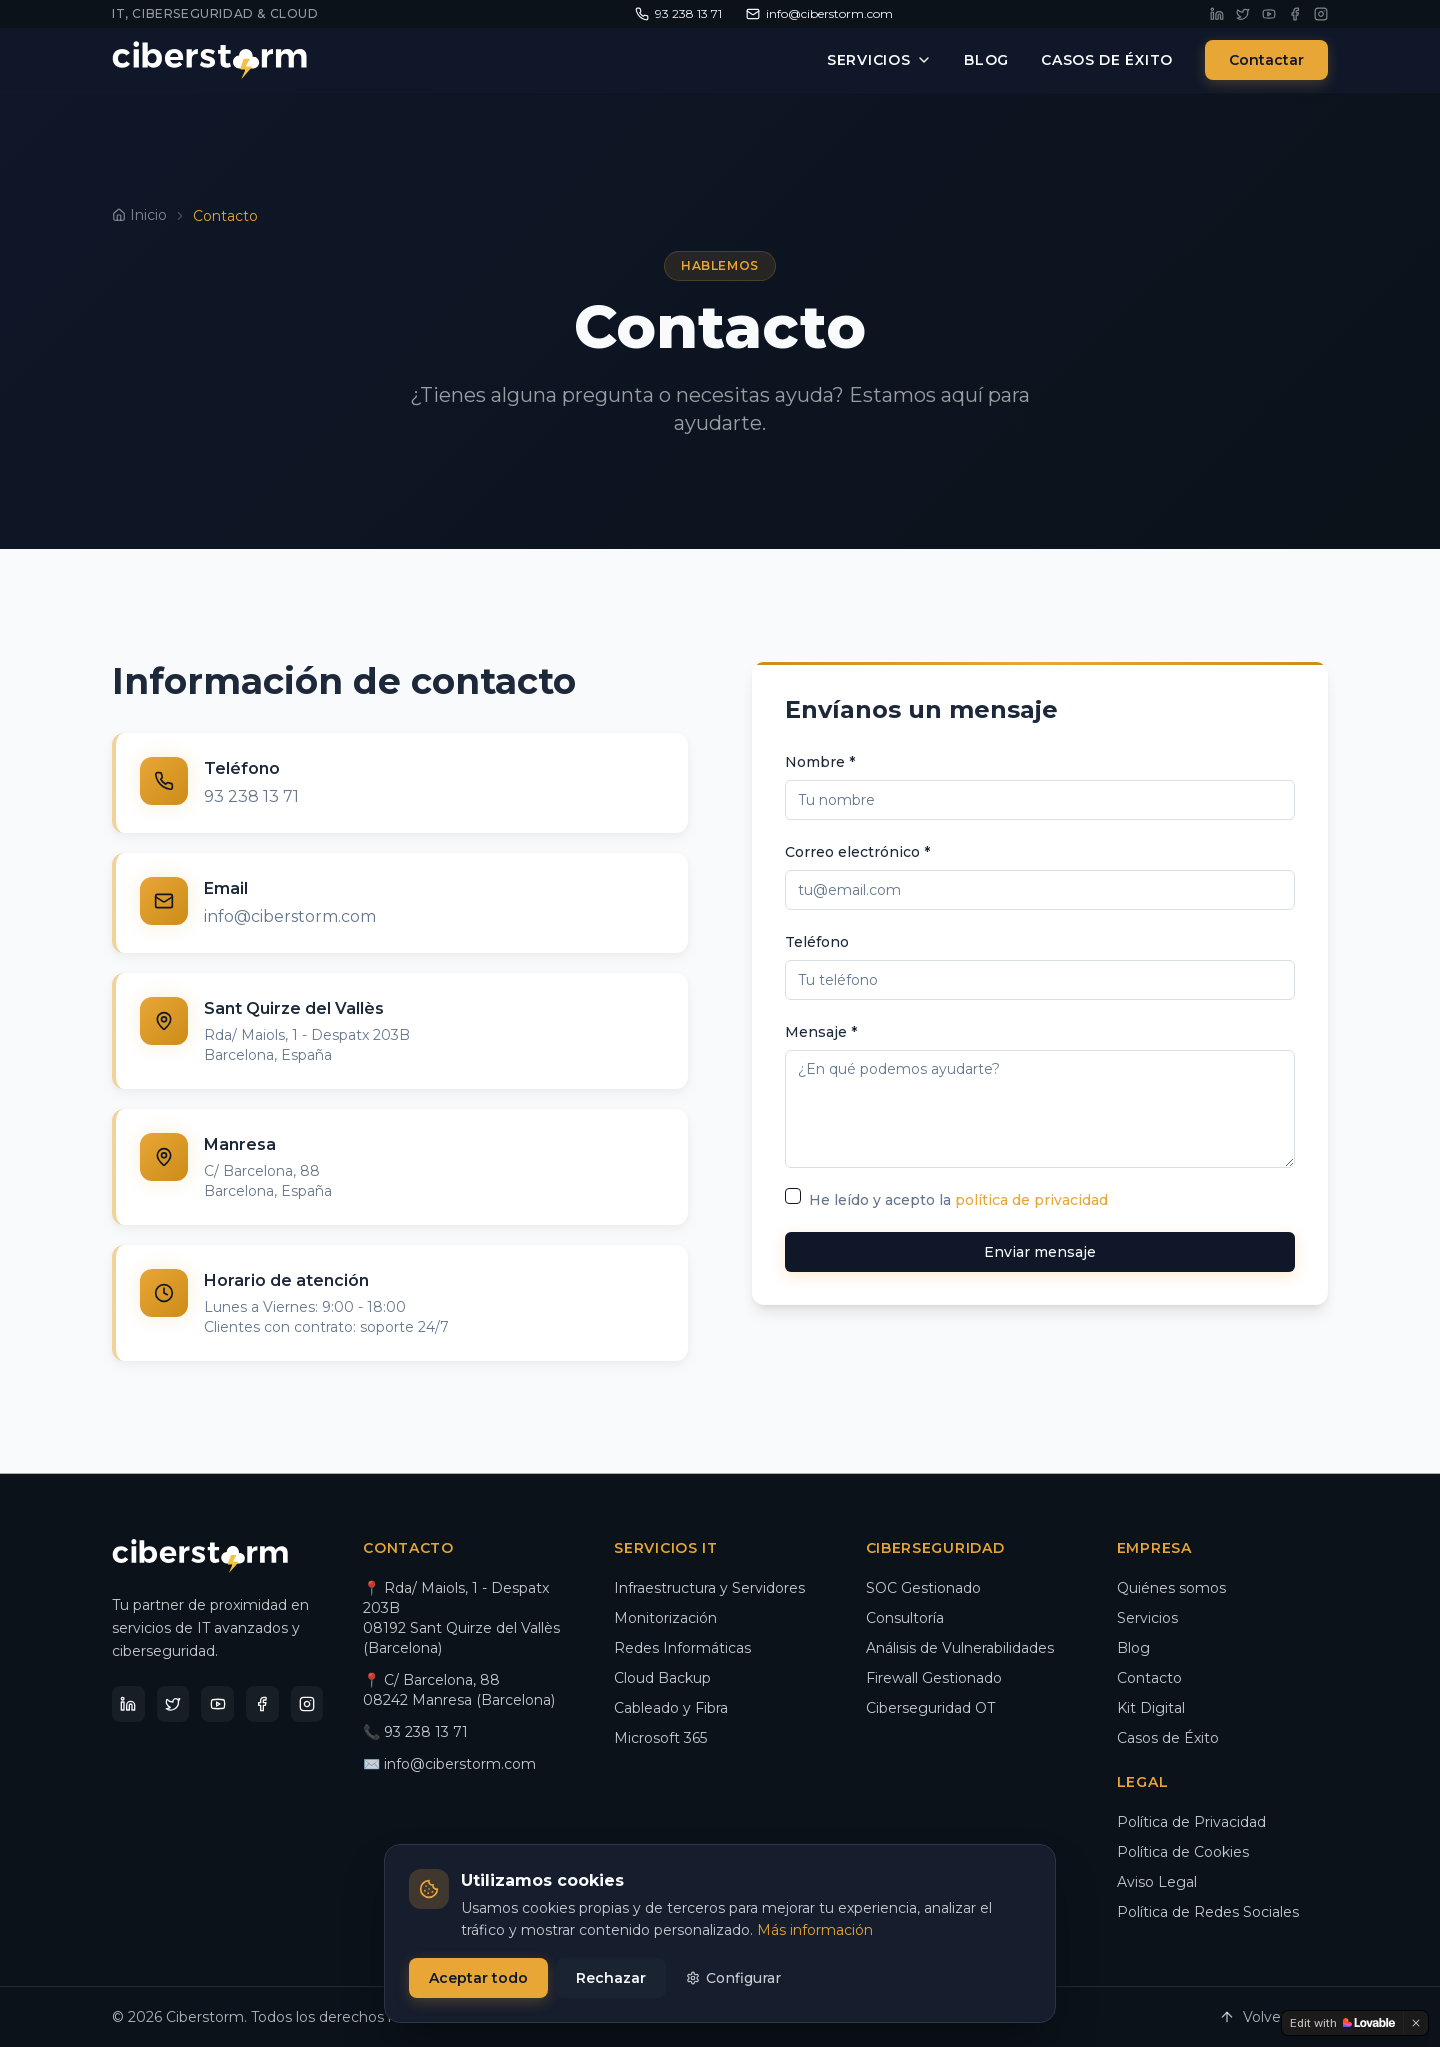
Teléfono (817, 942)
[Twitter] (1243, 14)
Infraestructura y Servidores (709, 1588)
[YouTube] (1269, 14)
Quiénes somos (1171, 1588)
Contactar (1266, 60)
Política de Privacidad (1191, 1822)
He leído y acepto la (958, 1200)
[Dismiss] (1416, 2023)
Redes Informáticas (682, 1648)
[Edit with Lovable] (1342, 2023)
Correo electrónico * (857, 852)
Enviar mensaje (1040, 1252)
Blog (986, 60)
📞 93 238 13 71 (415, 1732)
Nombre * (820, 762)
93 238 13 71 (251, 796)
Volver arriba (1273, 2017)
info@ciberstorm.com (290, 916)
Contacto (1149, 1678)
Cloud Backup (662, 1678)
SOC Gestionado (923, 1588)
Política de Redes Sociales (1208, 1912)
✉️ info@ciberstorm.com (449, 1764)
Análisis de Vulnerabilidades (960, 1648)
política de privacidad (1031, 1200)
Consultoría (905, 1618)
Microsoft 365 (660, 1738)
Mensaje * (821, 1032)
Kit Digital (1151, 1708)
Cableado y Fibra (671, 1708)
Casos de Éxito (1107, 60)
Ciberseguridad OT (930, 1708)
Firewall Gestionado (934, 1678)
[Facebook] (1295, 14)
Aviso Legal (1157, 1882)
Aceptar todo (478, 1978)
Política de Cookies (1183, 1852)
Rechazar (611, 1978)
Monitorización (665, 1618)
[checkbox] (793, 1196)
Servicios (879, 60)
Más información (815, 1930)
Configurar (733, 1978)
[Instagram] (1321, 14)
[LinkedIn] (1217, 14)
